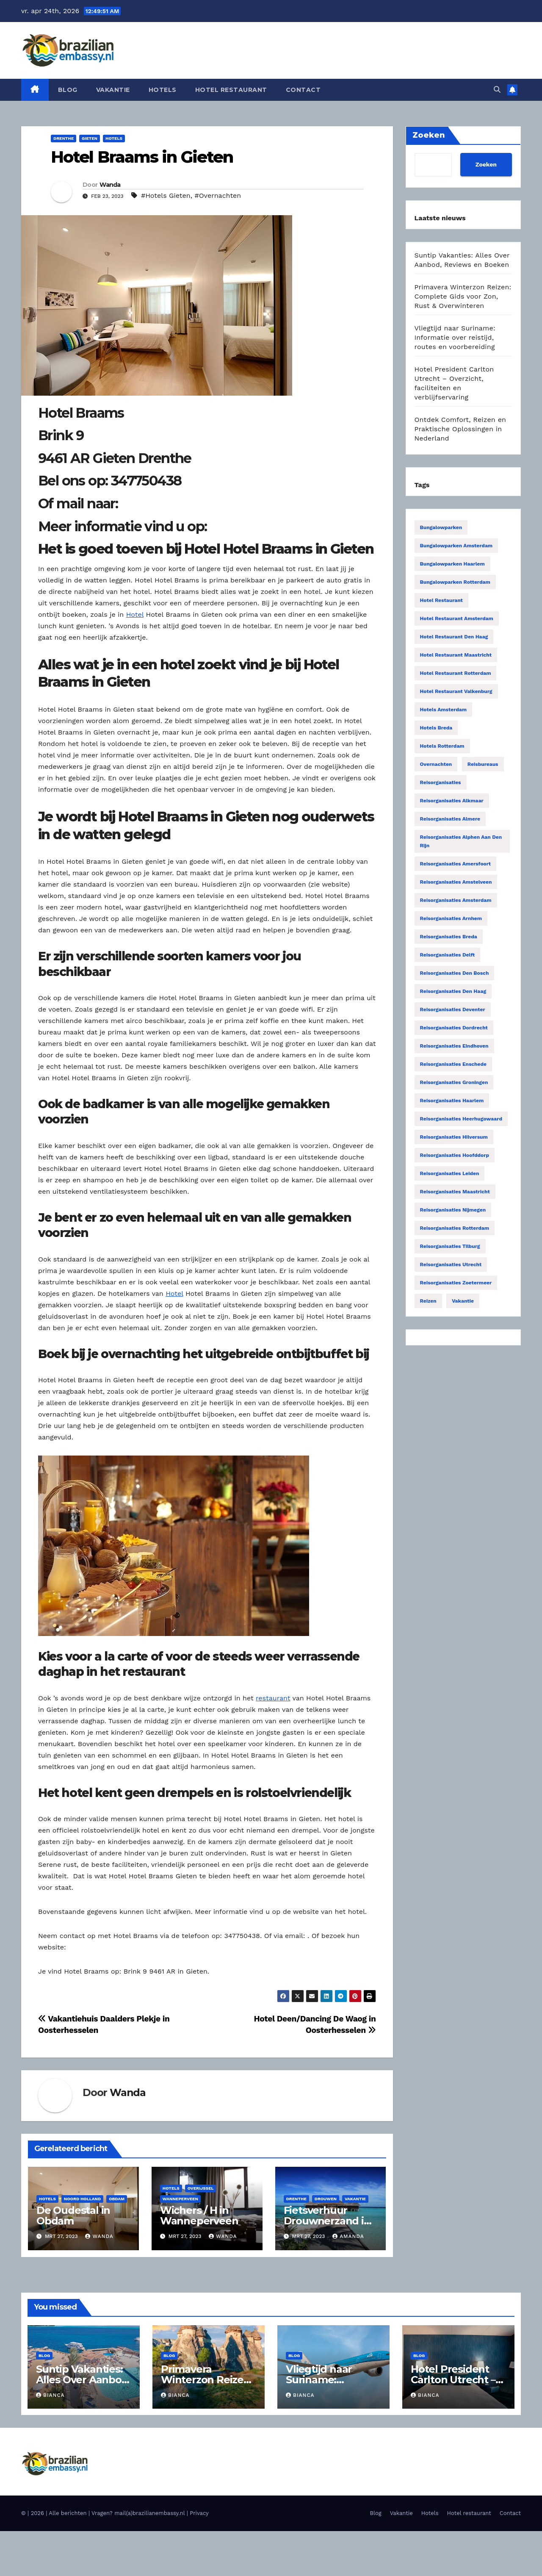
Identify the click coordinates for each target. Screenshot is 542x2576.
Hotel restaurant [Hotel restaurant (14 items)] (441, 600)
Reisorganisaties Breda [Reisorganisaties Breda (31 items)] (448, 937)
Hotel (135, 614)
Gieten (89, 138)
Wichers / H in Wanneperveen (199, 2215)
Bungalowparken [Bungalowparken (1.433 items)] (441, 527)
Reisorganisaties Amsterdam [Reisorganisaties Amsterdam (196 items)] (456, 900)
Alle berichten (67, 2513)
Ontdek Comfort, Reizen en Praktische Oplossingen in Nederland (460, 429)
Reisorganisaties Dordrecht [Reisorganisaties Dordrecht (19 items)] (454, 1028)
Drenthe (63, 138)
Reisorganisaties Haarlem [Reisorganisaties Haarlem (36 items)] (452, 1101)
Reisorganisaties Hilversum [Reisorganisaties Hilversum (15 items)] (454, 1137)
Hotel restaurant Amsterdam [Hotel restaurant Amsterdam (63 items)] (456, 618)
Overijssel (201, 2188)
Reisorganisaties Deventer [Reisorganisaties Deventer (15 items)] (452, 1009)
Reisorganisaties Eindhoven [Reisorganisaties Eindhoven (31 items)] (454, 1046)
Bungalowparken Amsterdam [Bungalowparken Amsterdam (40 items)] (456, 546)
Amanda (348, 2236)
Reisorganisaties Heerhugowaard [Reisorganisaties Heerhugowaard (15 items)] (461, 1119)
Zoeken (486, 164)
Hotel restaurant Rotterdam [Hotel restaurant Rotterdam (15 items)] (455, 673)
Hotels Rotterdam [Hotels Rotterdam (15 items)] (442, 746)
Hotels (163, 90)
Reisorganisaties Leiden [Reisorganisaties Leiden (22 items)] (449, 1173)
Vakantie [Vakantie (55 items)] (463, 1301)
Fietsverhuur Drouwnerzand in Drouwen (327, 2221)
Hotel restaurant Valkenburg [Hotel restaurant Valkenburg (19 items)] (456, 691)
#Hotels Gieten (166, 195)
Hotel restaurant (231, 90)
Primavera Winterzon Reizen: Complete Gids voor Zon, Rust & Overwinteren (463, 296)
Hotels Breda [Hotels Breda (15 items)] (436, 728)
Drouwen (326, 2198)
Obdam (116, 2198)
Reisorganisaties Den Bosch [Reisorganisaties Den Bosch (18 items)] (454, 973)
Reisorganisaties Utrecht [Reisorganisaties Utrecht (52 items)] (451, 1264)
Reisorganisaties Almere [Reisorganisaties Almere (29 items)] (450, 819)
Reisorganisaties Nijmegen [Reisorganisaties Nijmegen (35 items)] (453, 1210)
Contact (303, 90)
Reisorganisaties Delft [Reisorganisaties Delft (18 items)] (447, 955)
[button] (497, 90)
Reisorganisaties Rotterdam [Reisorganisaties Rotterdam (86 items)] (454, 1228)
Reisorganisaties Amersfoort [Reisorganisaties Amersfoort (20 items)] (455, 864)
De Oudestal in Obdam (73, 2215)
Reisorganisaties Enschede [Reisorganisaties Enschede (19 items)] (453, 1064)
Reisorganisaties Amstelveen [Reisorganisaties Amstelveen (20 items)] (456, 882)
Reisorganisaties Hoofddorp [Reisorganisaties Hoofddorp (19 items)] (454, 1155)
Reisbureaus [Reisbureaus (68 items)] (482, 764)
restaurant (273, 1698)
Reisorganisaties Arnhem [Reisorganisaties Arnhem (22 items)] (451, 918)
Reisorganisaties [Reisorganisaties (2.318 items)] (440, 782)
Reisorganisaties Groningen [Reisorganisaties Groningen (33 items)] (454, 1082)
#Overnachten (217, 195)
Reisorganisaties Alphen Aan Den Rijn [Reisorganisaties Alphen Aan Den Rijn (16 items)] (461, 841)
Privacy (199, 2513)
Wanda (110, 185)
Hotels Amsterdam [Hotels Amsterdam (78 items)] (443, 710)
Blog (67, 90)
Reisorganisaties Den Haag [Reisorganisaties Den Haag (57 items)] (453, 991)
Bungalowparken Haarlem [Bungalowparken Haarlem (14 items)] (452, 564)
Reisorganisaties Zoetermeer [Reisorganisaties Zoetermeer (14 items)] (456, 1283)
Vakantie (113, 90)
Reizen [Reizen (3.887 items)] (428, 1301)
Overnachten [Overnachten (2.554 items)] (436, 764)
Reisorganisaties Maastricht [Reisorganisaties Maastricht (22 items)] (455, 1192)
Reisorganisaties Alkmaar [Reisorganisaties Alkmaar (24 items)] (452, 801)
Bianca (50, 2395)
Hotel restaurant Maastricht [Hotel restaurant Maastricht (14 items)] (456, 655)
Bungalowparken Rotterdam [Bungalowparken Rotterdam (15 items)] (455, 582)
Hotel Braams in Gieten (142, 157)
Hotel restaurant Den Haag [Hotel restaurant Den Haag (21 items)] (454, 637)
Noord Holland (82, 2198)
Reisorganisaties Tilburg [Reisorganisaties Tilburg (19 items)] (450, 1246)
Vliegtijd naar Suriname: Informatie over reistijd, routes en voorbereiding (455, 337)
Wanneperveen (180, 2198)
